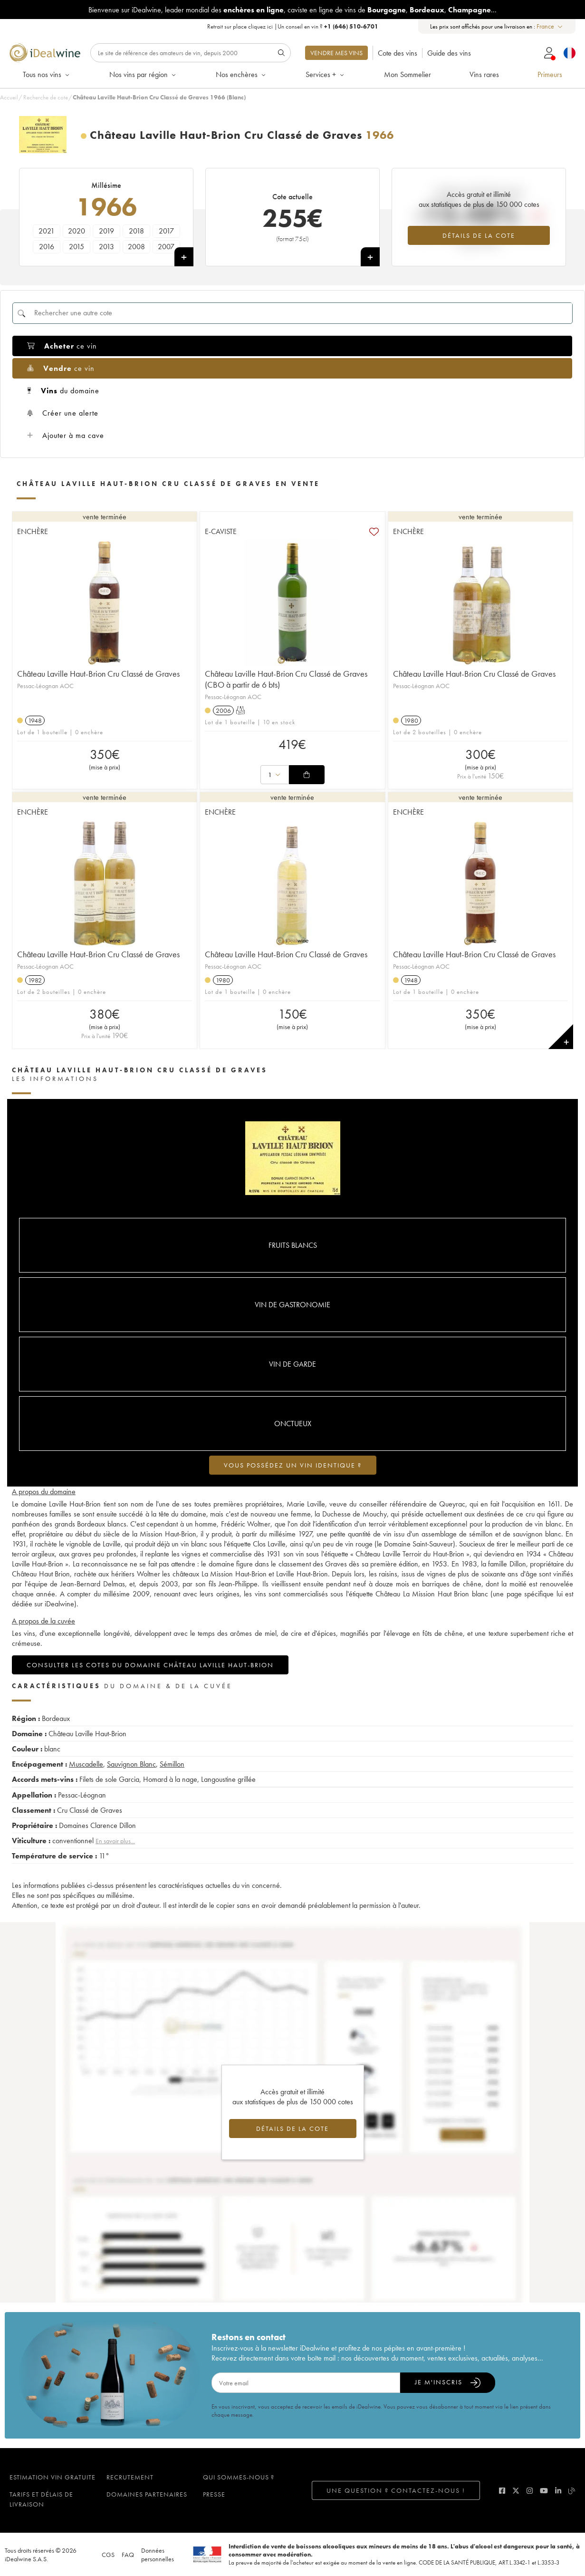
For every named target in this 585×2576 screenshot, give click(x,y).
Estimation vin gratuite (53, 2477)
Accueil (9, 97)
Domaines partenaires (146, 2494)
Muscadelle (86, 1764)
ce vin (62, 346)
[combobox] (550, 26)
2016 (46, 247)
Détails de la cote (478, 235)
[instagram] (530, 2491)
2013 (106, 247)
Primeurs (549, 74)
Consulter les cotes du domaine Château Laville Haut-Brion (150, 1665)
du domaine (63, 391)
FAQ (128, 2554)
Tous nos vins (47, 74)
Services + (325, 74)
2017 (166, 231)
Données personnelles (157, 2554)
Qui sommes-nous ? (238, 2477)
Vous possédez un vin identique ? (293, 1465)
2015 (76, 247)
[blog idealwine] (571, 2491)
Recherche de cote (45, 97)
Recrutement (129, 2477)
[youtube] (544, 2491)
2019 (106, 231)
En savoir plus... (115, 1841)
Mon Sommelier (407, 74)
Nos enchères (241, 74)
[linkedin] (558, 2491)
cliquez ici (260, 26)
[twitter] (515, 2491)
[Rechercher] (190, 52)
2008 (136, 247)
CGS (108, 2554)
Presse (214, 2494)
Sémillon (172, 1764)
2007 (166, 247)
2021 (46, 231)
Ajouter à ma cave (65, 435)
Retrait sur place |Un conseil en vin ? (292, 26)
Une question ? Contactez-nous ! (395, 2490)
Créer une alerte (62, 413)
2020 (76, 231)
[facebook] (502, 2491)
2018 (136, 231)
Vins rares (484, 74)
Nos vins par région (143, 74)
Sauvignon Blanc (131, 1764)
